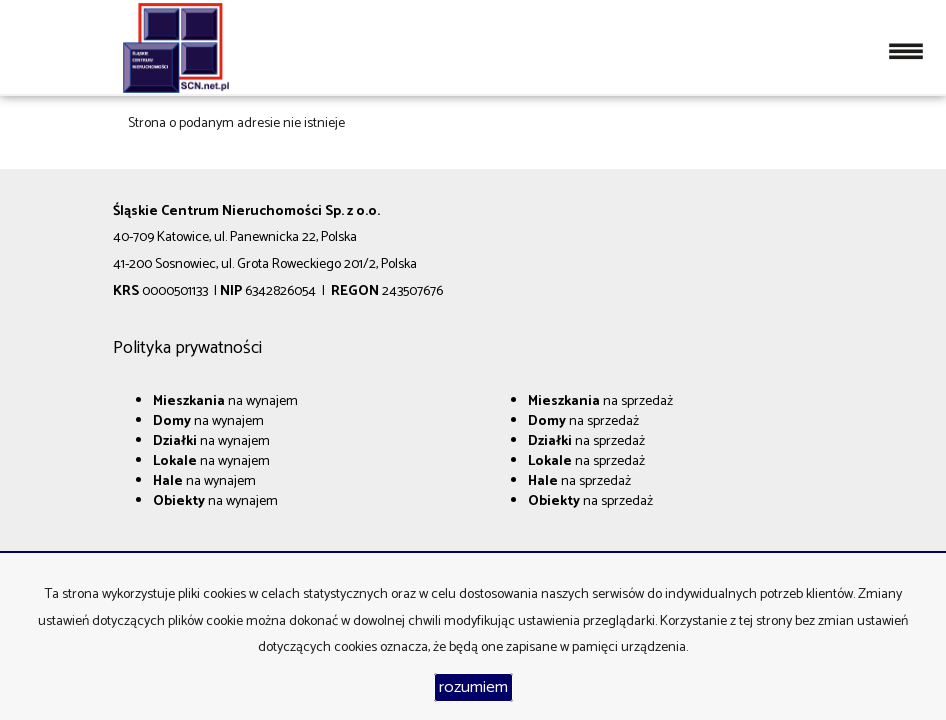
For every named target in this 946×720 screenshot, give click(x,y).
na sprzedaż (600, 401)
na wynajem (225, 401)
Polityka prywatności (187, 348)
